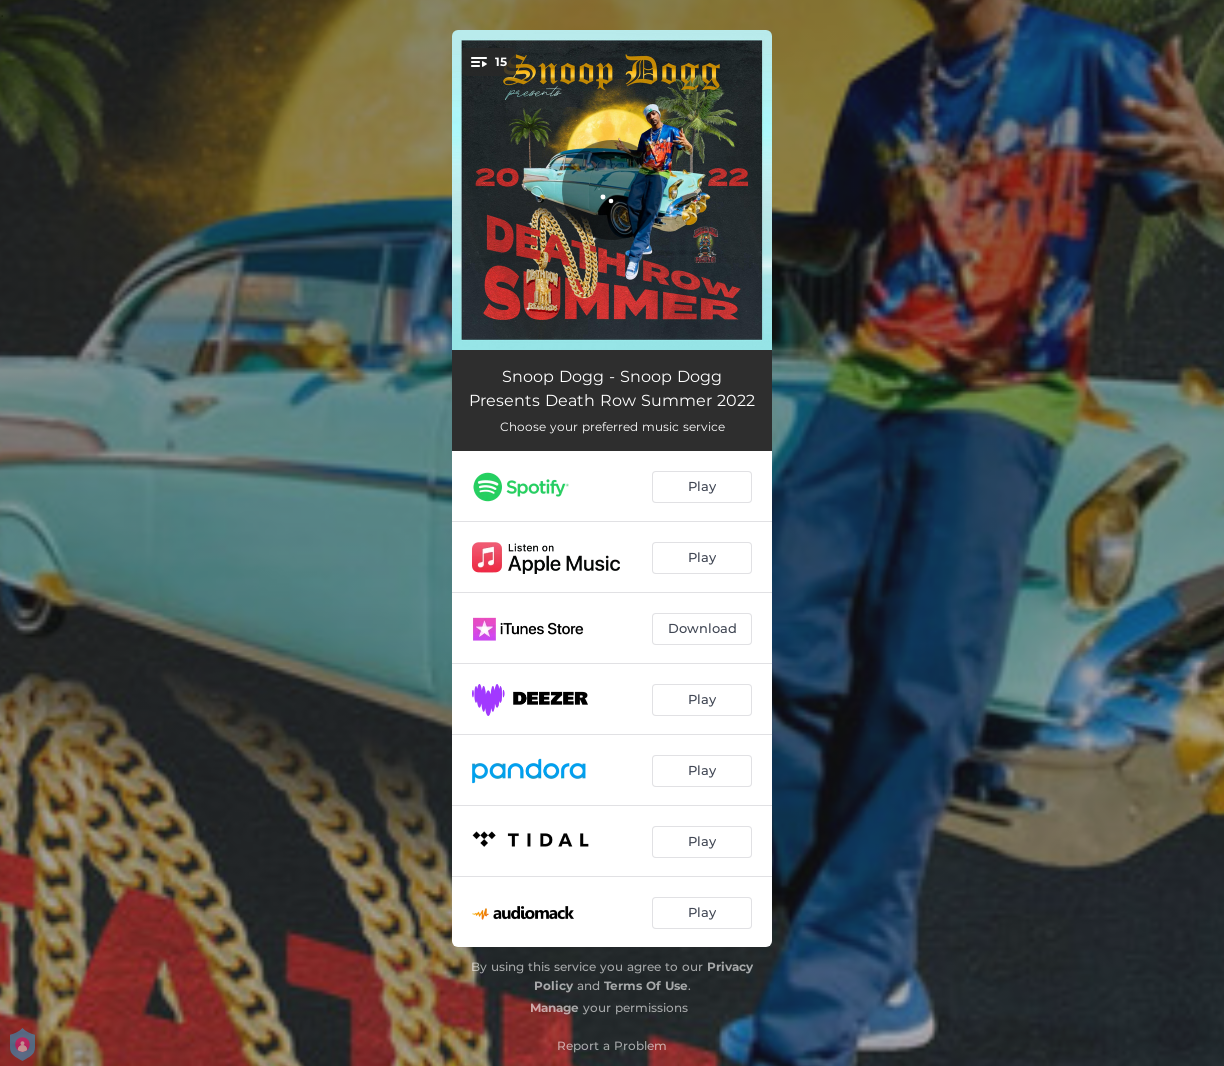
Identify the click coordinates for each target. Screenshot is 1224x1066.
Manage (554, 1007)
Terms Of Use (646, 985)
